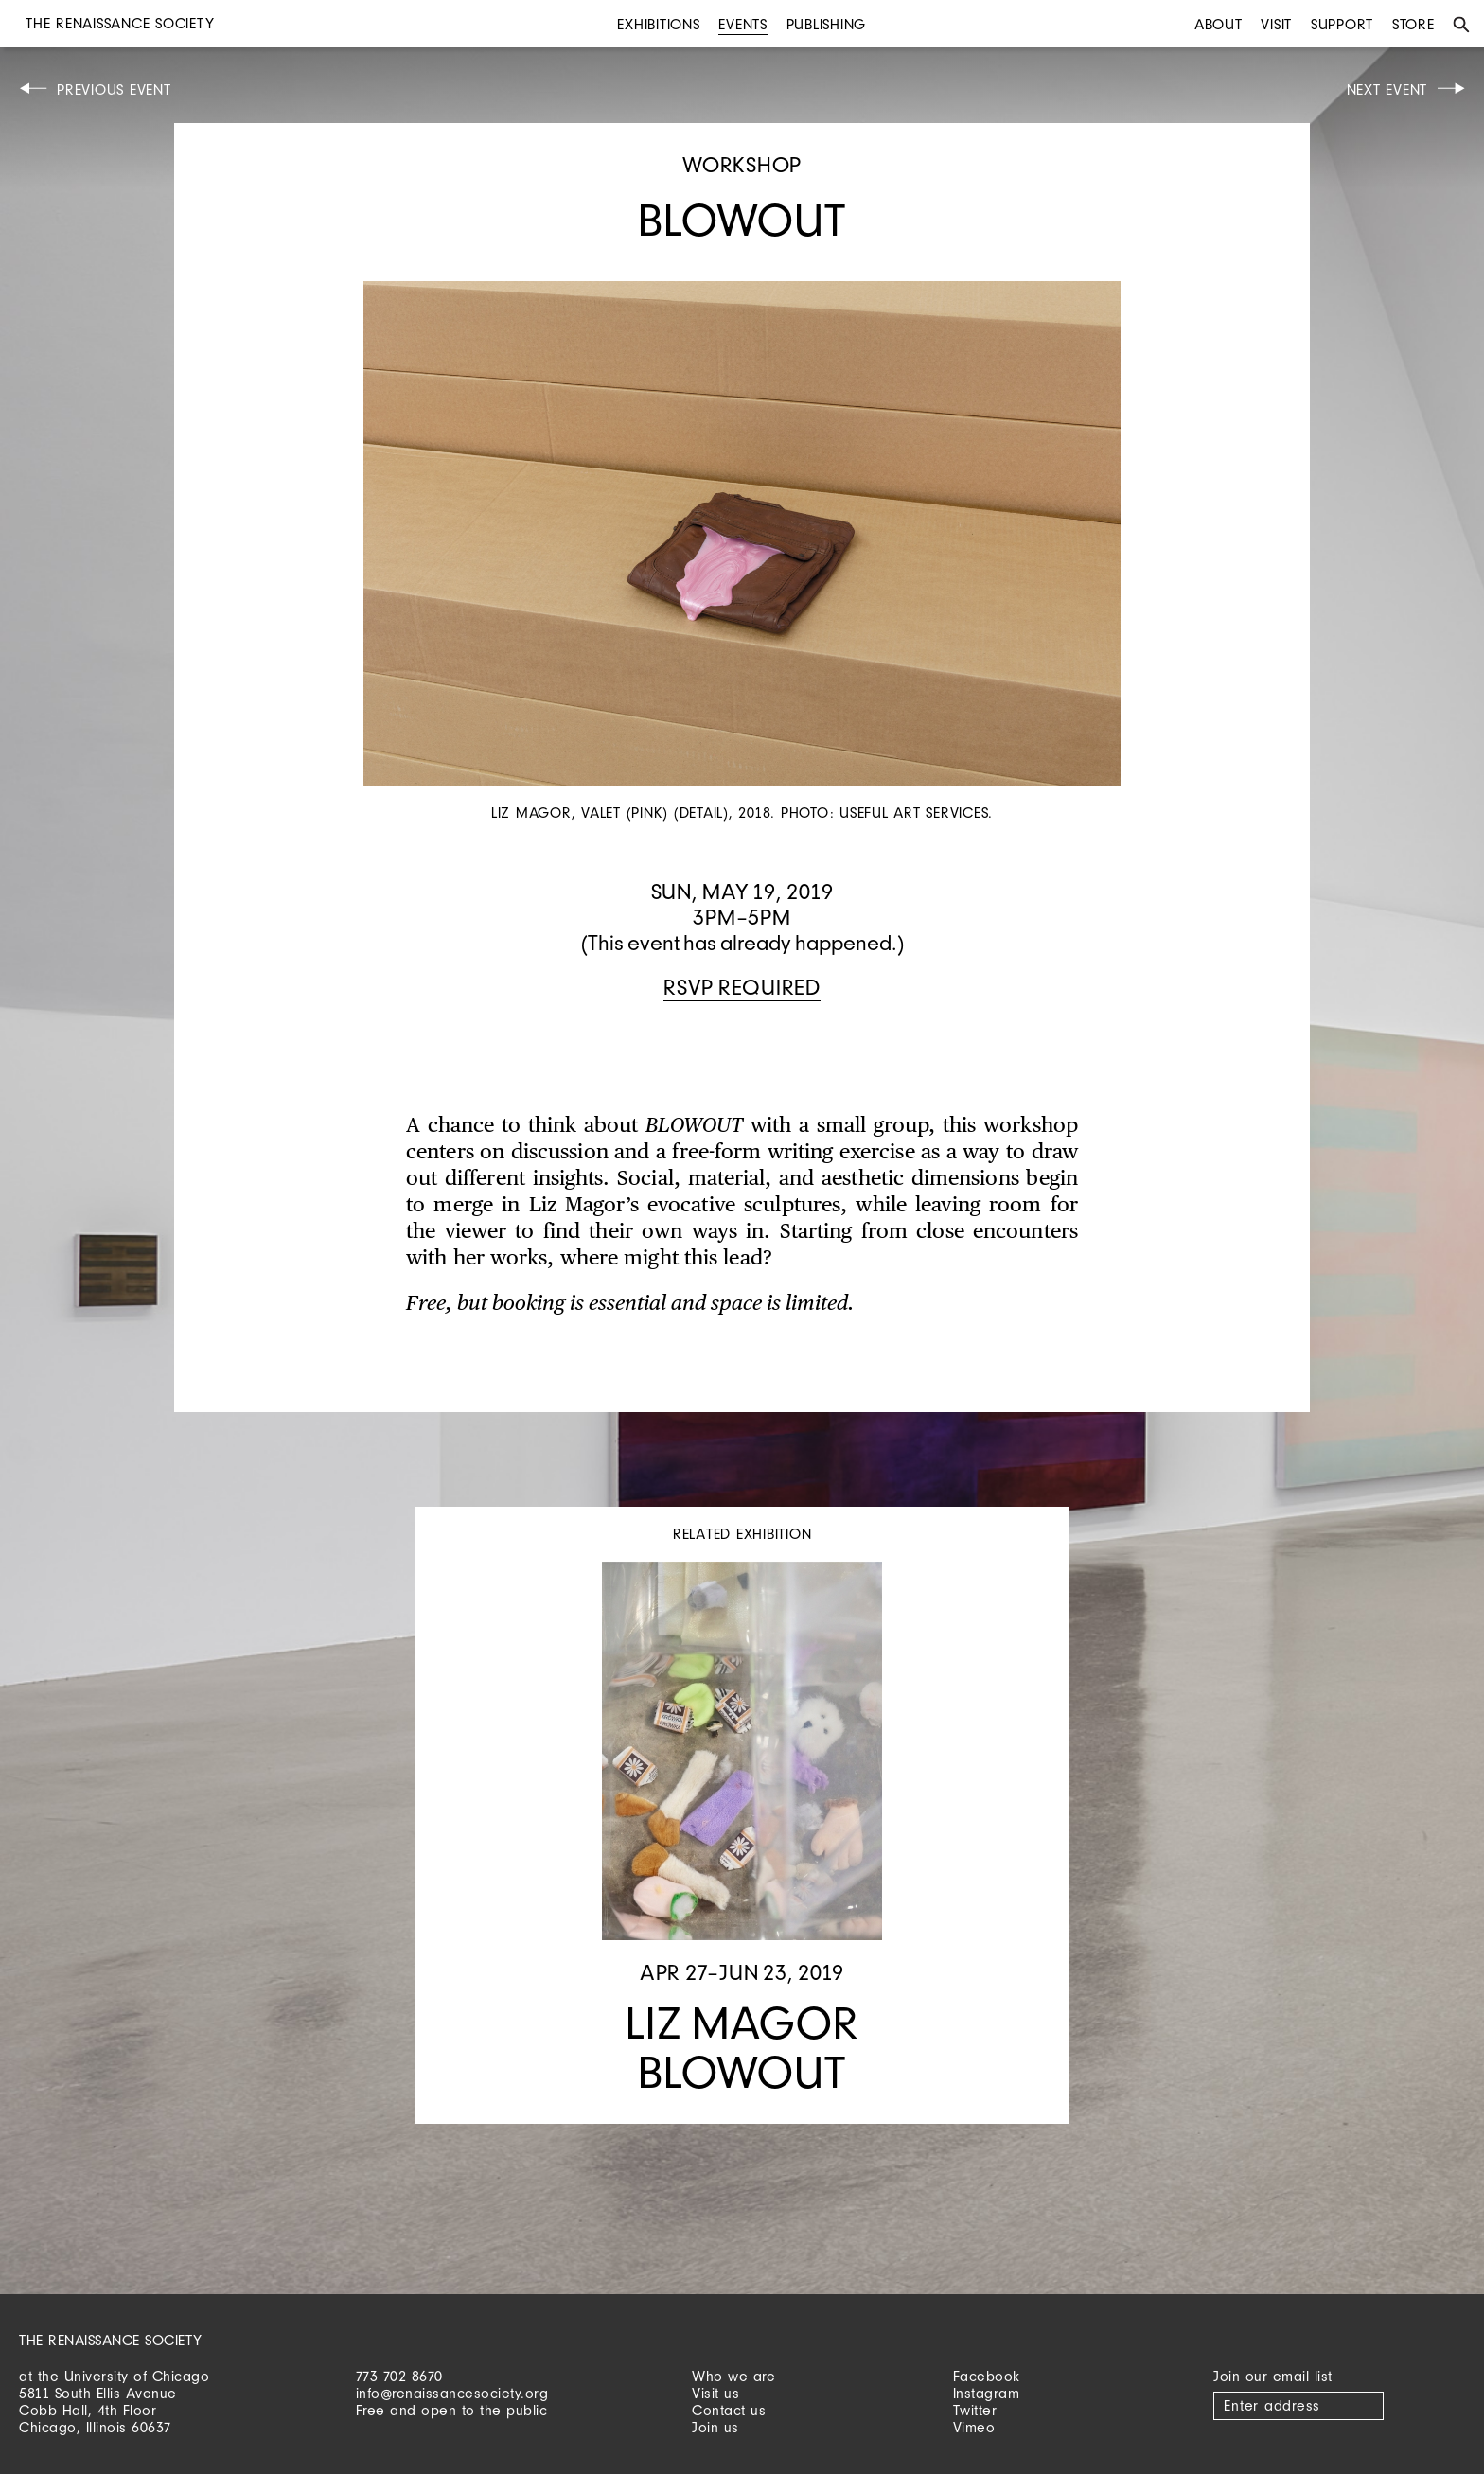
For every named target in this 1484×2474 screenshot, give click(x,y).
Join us (715, 2427)
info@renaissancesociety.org (452, 2393)
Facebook (986, 2376)
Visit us (715, 2393)
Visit (1276, 24)
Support (1342, 24)
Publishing (826, 24)
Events (743, 24)
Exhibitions (658, 24)
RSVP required (742, 986)
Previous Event (114, 89)
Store (1413, 24)
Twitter (975, 2410)
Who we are (733, 2376)
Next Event (1387, 89)
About (1218, 24)
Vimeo (974, 2427)
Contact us (729, 2410)
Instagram (986, 2393)
